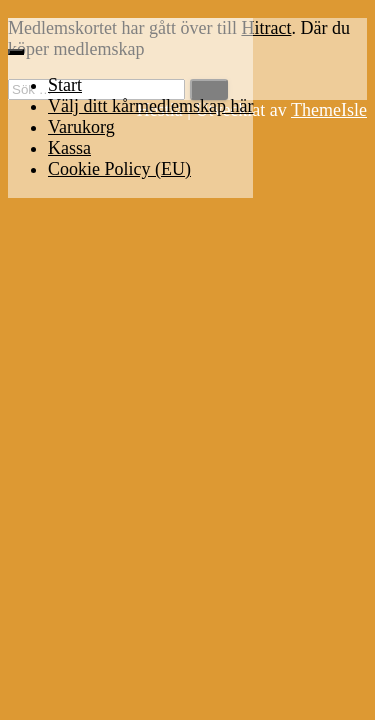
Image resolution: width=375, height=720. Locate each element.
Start (65, 85)
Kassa (69, 148)
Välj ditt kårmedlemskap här (150, 106)
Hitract (266, 28)
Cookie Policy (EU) (119, 169)
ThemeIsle (329, 110)
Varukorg (81, 127)
